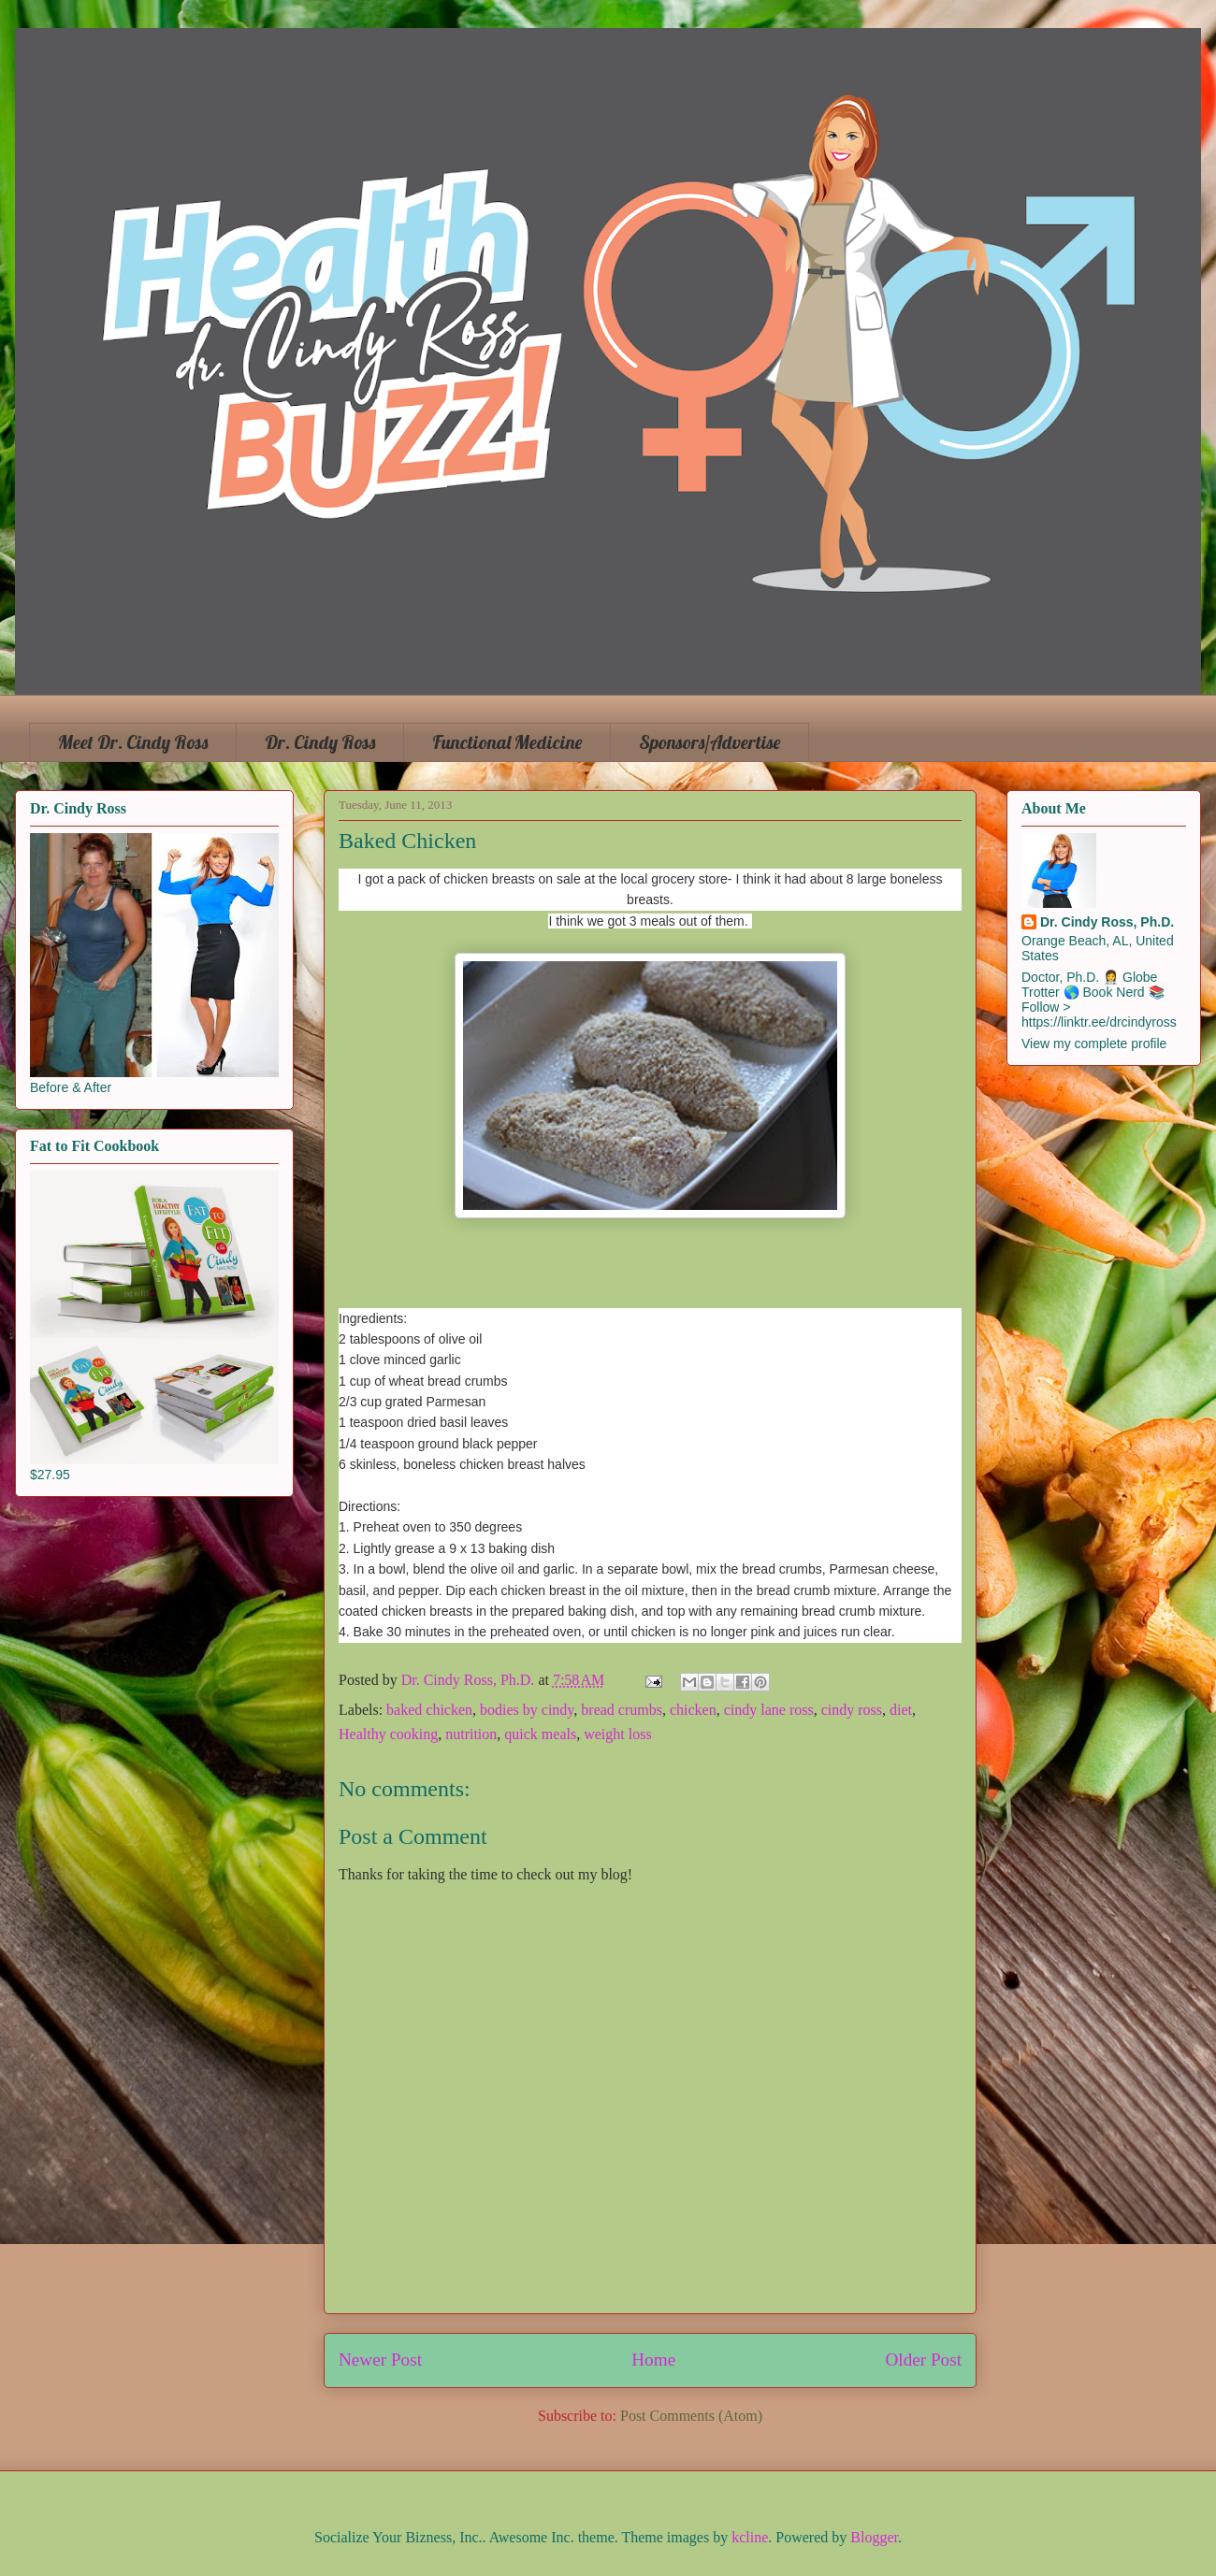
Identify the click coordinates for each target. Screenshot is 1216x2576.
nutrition (471, 1734)
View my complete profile (1093, 1043)
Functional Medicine (507, 742)
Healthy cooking (388, 1734)
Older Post (923, 2359)
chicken (693, 1710)
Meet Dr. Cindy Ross (133, 742)
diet (901, 1710)
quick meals (540, 1734)
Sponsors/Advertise (709, 742)
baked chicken (429, 1710)
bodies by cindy (526, 1710)
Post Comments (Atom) (691, 2416)
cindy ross (851, 1710)
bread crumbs (621, 1710)
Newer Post (380, 2359)
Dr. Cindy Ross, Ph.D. (1107, 921)
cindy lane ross (769, 1710)
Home (653, 2359)
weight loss (617, 1734)
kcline (749, 2537)
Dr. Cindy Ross (320, 742)
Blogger (874, 2537)
